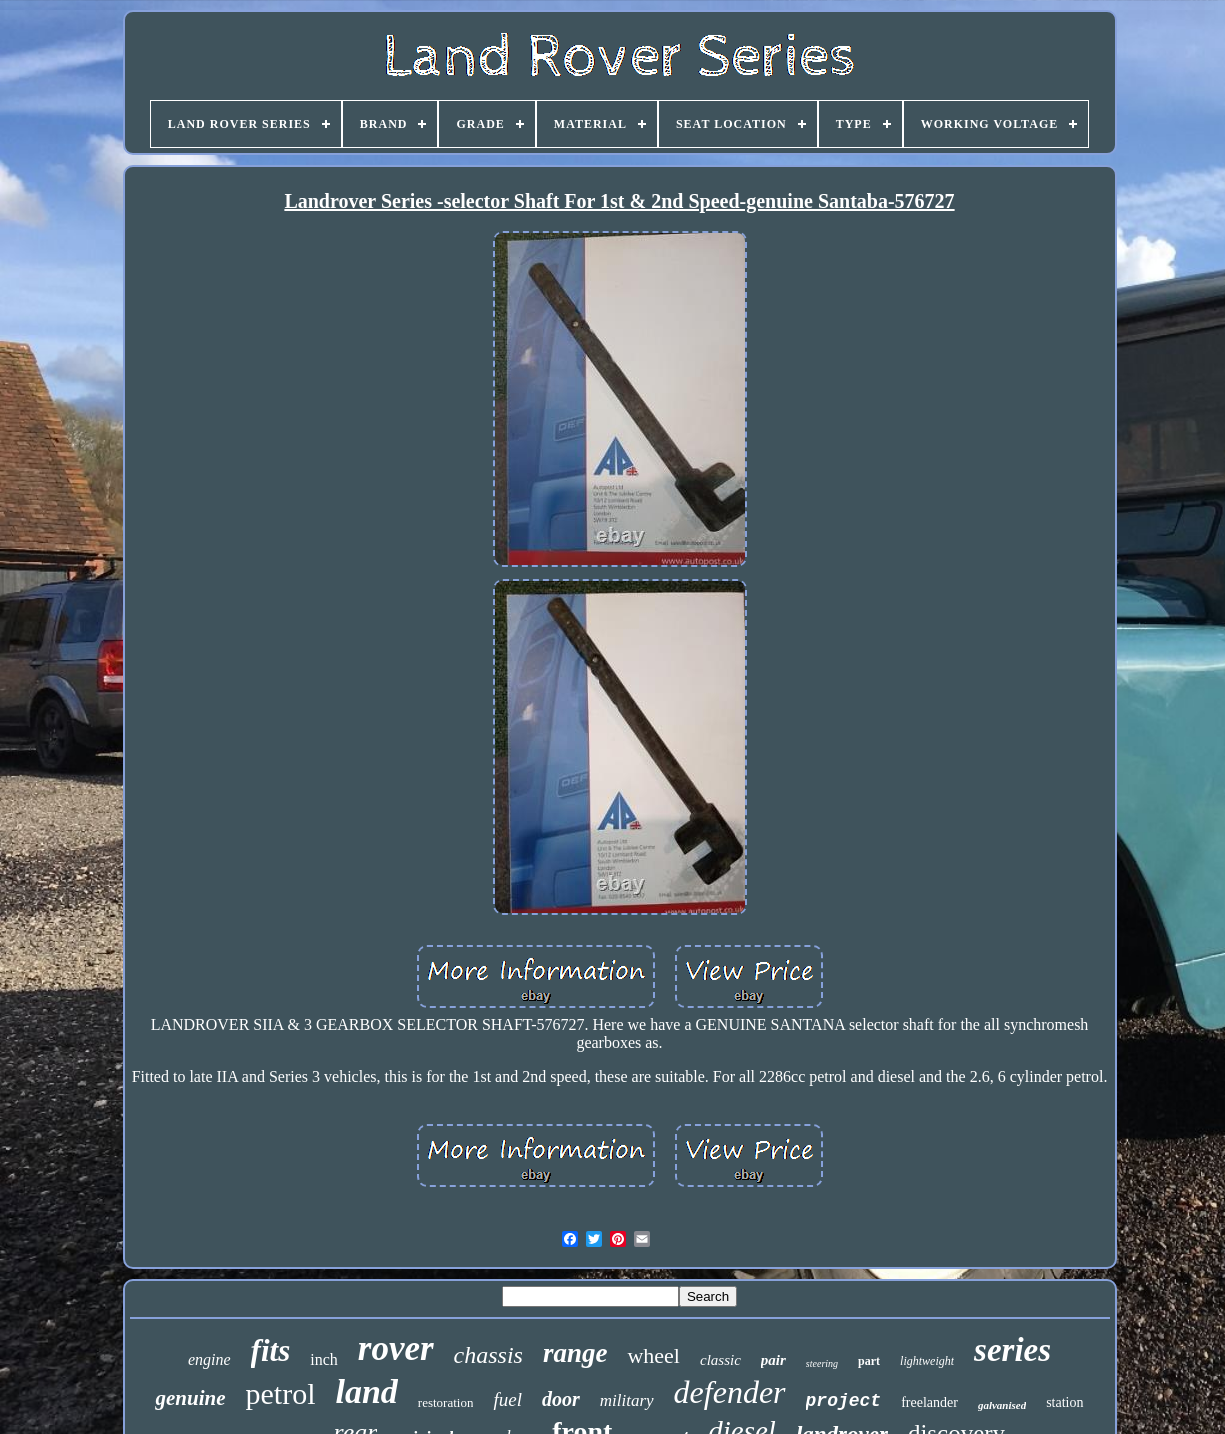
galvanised (1002, 1405)
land (366, 1391)
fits (271, 1350)
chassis (488, 1355)
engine (209, 1359)
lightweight (927, 1361)
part (869, 1361)
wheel (653, 1355)
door (561, 1399)
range (575, 1353)
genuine (190, 1398)
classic (720, 1360)
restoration (446, 1402)
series (1012, 1350)
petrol (281, 1393)
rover (396, 1348)
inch (324, 1359)
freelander (929, 1402)
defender (730, 1392)
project (844, 1401)
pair (773, 1360)
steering (822, 1363)
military (627, 1400)
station (1064, 1402)
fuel (507, 1399)
